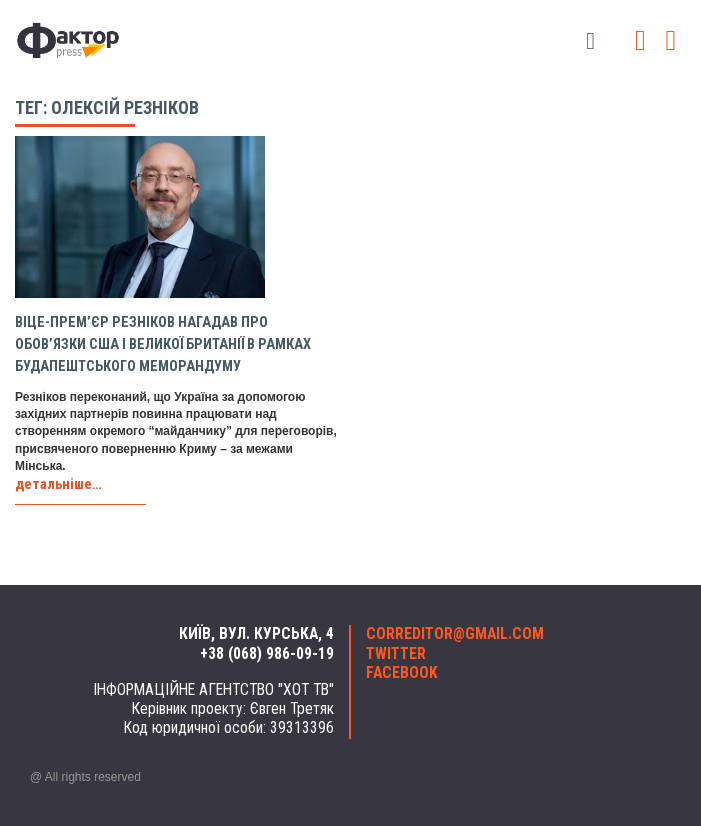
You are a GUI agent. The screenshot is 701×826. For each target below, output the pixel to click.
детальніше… (58, 484)
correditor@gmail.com (455, 634)
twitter (396, 654)
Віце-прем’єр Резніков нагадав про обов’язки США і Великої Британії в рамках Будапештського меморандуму (163, 344)
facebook (402, 673)
